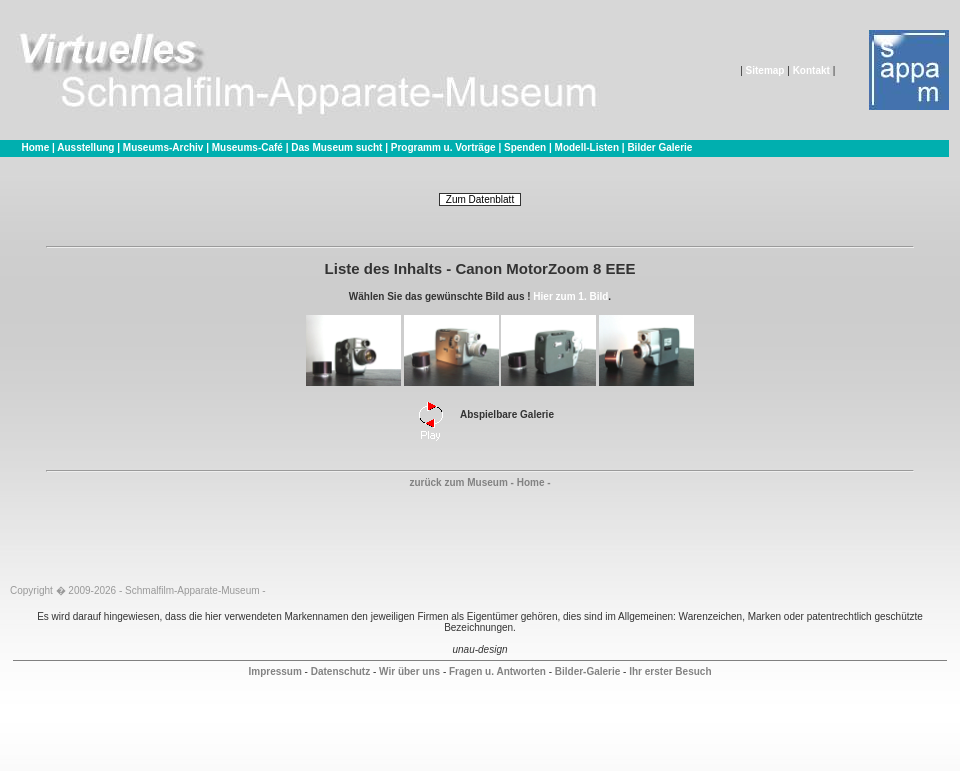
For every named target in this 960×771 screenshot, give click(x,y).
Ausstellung (85, 147)
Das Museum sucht (336, 147)
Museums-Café (247, 147)
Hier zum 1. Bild (570, 296)
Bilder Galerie (659, 147)
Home (35, 147)
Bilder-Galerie (588, 671)
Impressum (274, 671)
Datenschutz (340, 671)
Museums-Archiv (163, 147)
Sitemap (765, 70)
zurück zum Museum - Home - (479, 482)
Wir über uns (409, 671)
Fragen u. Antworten (497, 671)
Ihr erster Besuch (670, 671)
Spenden (525, 147)
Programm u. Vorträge (443, 147)
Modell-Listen (587, 147)
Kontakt (811, 70)
